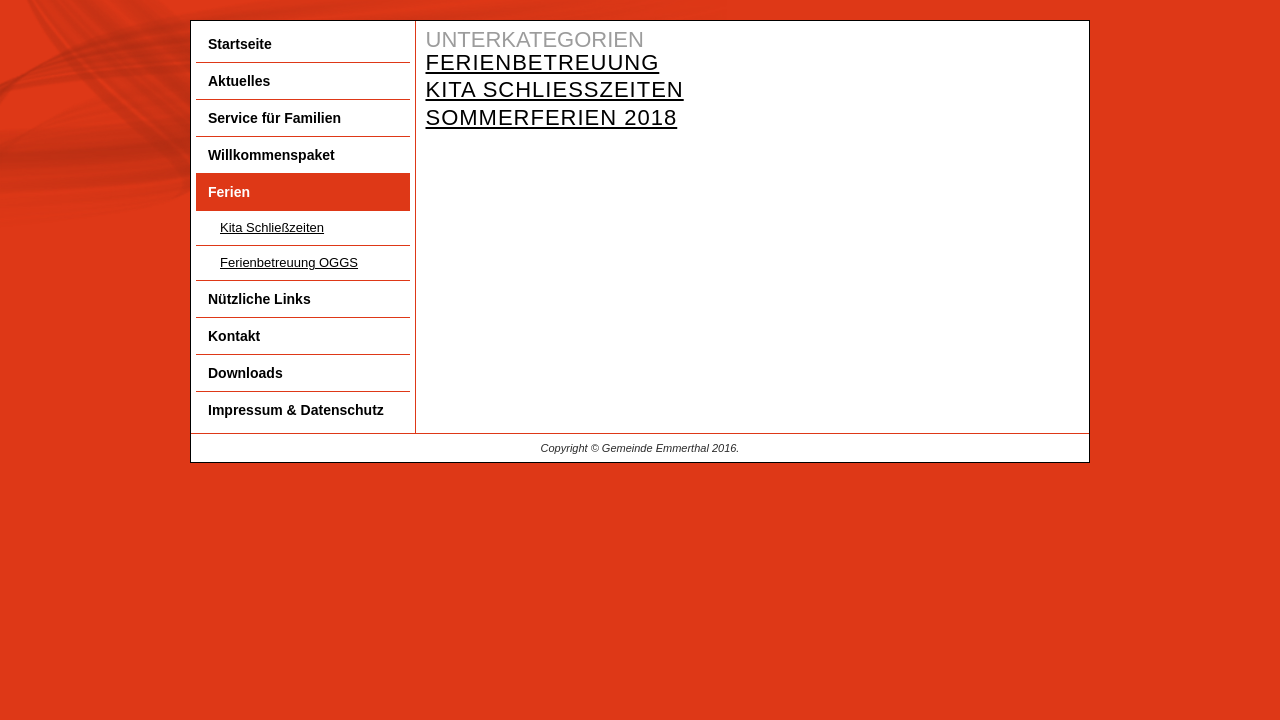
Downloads (245, 373)
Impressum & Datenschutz (296, 410)
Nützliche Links (259, 299)
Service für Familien (274, 118)
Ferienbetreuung (543, 62)
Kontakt (234, 336)
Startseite (240, 44)
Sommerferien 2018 (552, 117)
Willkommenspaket (271, 155)
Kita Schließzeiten (272, 227)
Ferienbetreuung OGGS (289, 262)
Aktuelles (239, 81)
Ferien (229, 192)
